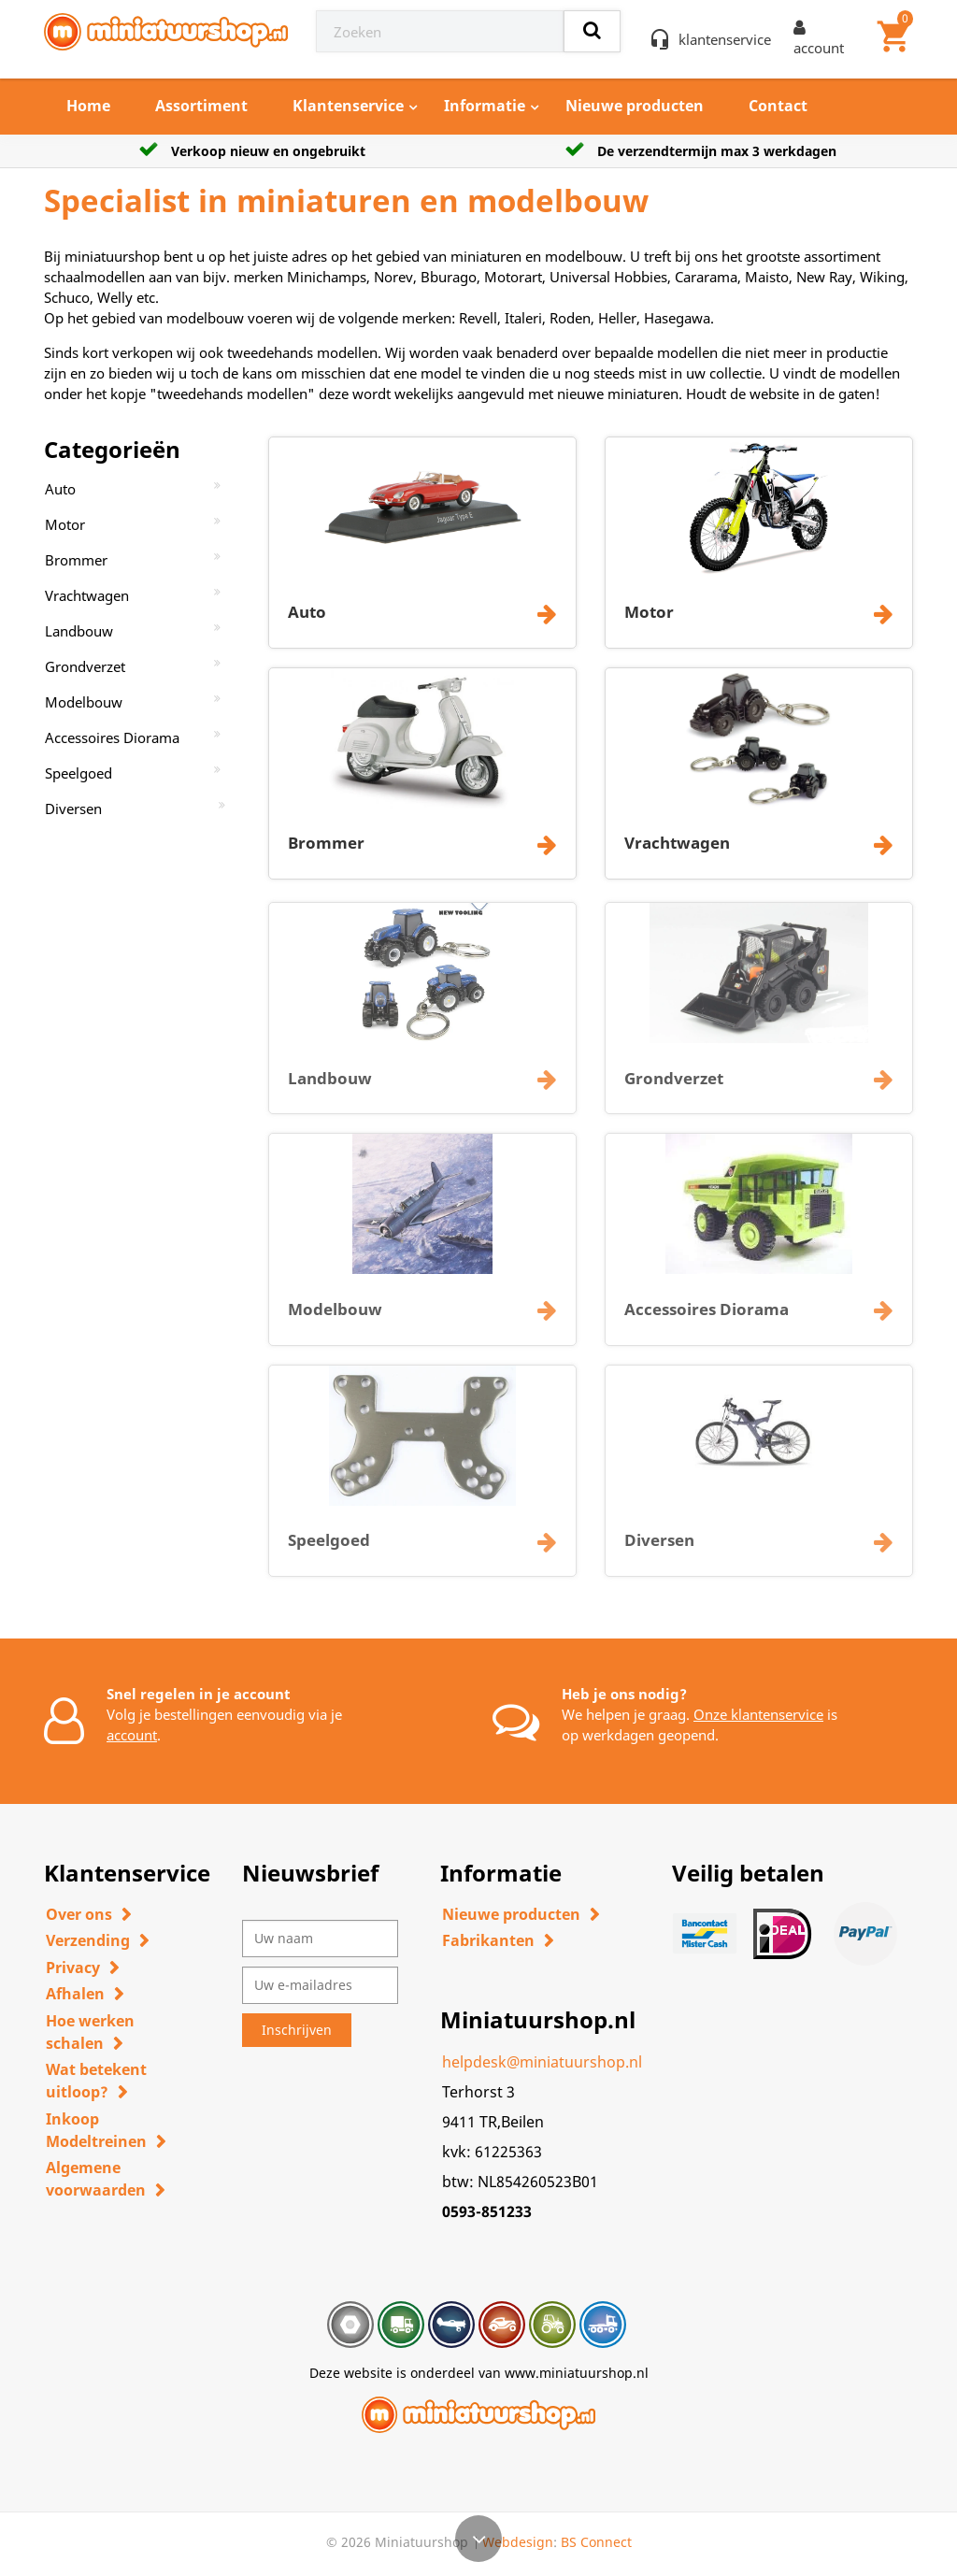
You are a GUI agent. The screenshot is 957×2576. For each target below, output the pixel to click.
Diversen (73, 808)
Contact (778, 105)
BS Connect (596, 2542)
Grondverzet (85, 666)
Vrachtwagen (87, 595)
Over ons (79, 1914)
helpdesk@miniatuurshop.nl (542, 2062)
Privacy (73, 1967)
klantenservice (724, 39)
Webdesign (517, 2542)
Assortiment (201, 105)
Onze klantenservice (758, 1714)
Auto (60, 488)
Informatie (484, 105)
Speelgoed (78, 773)
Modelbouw (83, 702)
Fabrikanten (488, 1940)
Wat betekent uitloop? (96, 2080)
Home (88, 105)
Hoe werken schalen (90, 2032)
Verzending (88, 1940)
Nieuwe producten (634, 105)
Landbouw (79, 631)
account (132, 1734)
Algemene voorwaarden (96, 2178)
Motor (65, 524)
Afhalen (75, 1993)
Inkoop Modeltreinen (96, 2130)
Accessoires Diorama (112, 737)
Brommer (76, 560)
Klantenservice (348, 105)
